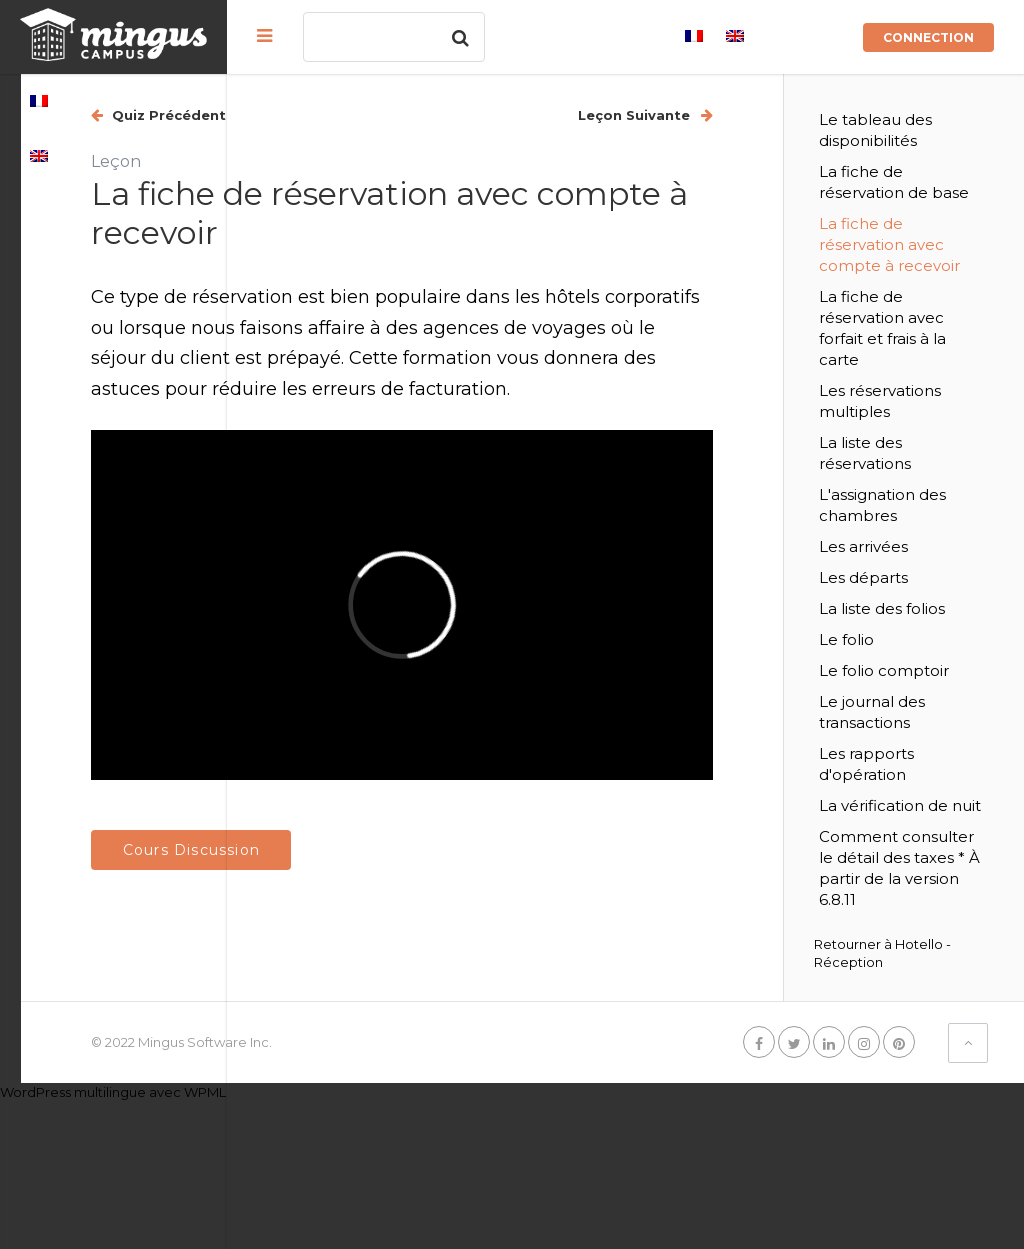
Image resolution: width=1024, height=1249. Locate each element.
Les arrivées (913, 609)
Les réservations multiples (915, 453)
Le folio (896, 723)
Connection (928, 37)
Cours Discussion (396, 793)
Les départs (913, 640)
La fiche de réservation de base (923, 192)
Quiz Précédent (373, 115)
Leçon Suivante (686, 115)
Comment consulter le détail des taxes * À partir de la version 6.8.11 (927, 1004)
